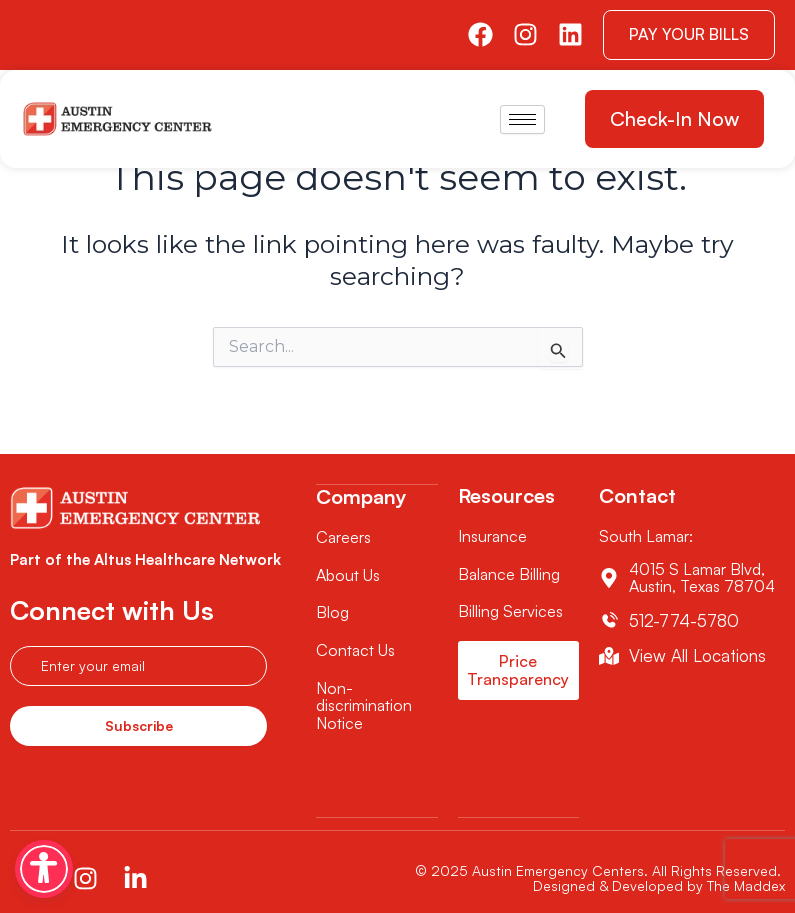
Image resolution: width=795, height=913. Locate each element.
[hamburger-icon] (522, 119)
